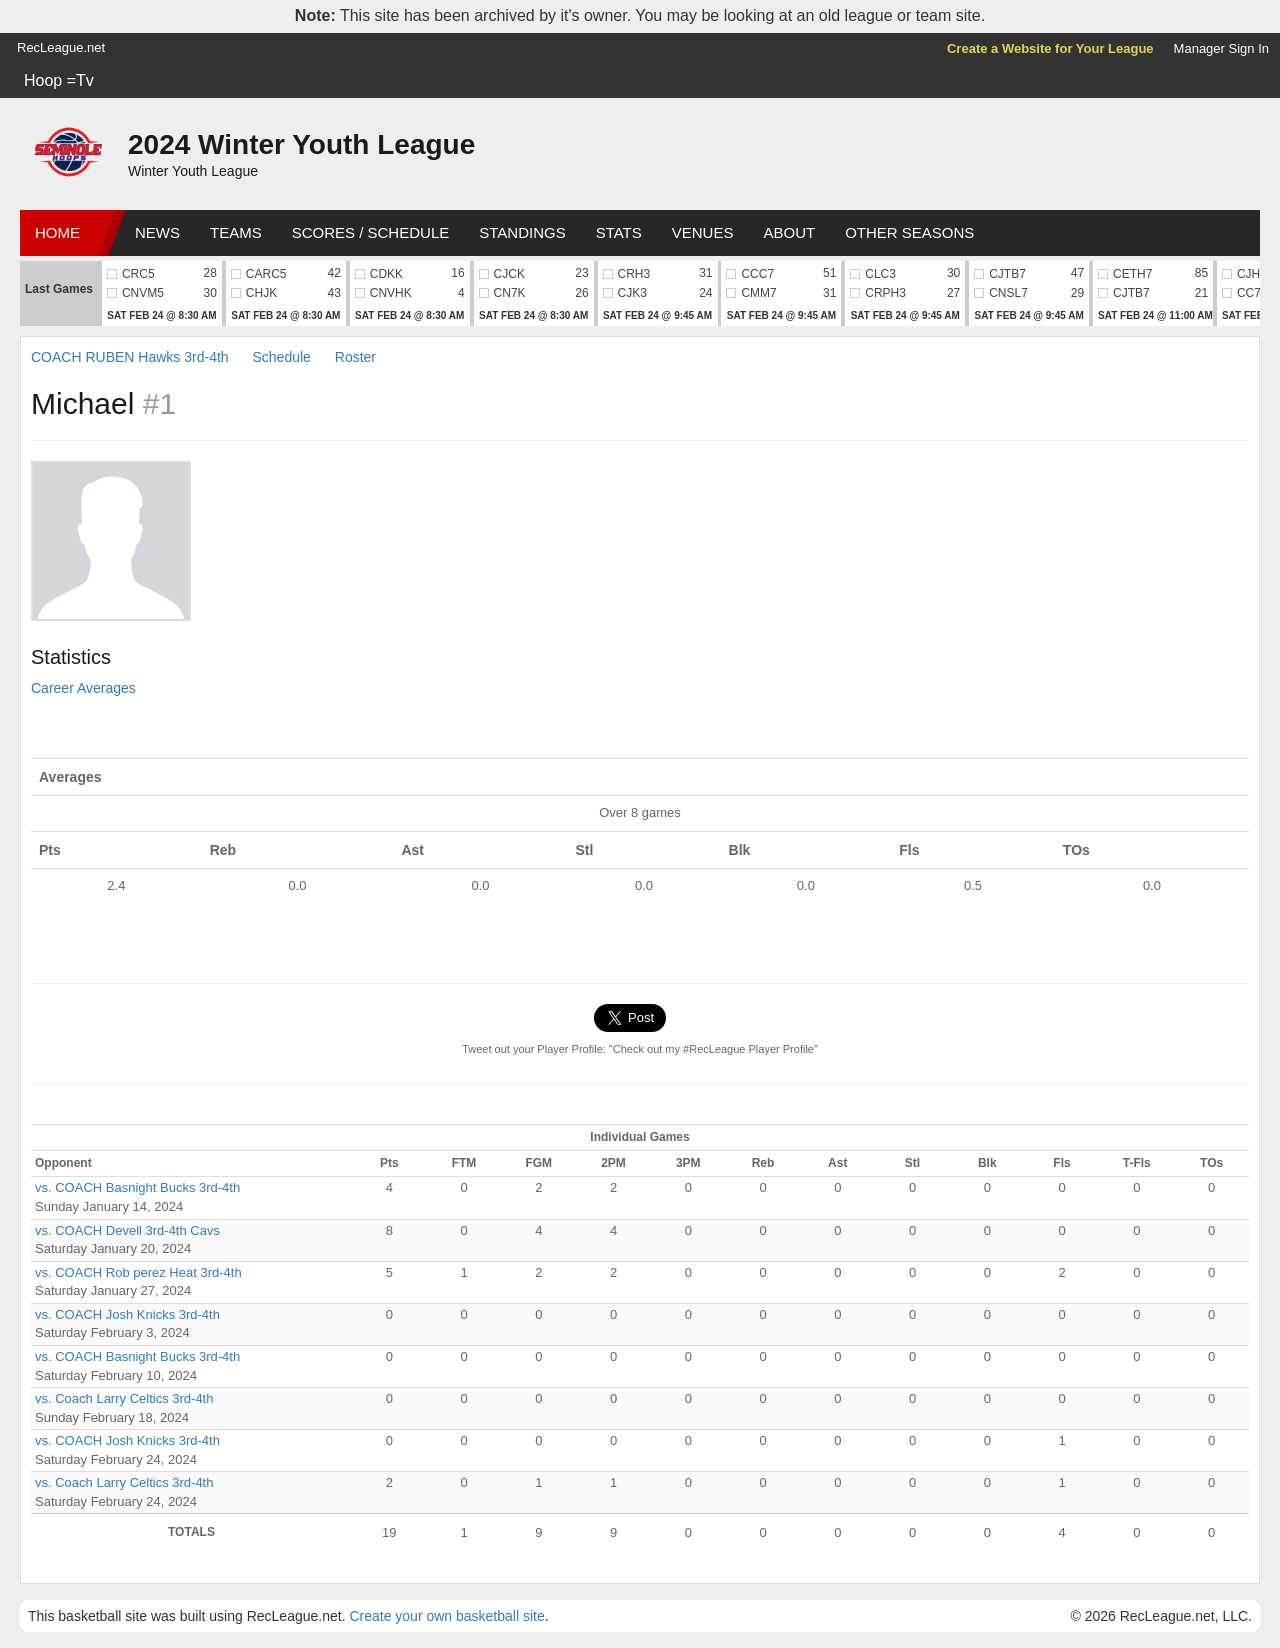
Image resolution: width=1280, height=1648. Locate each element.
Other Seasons (909, 232)
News (157, 232)
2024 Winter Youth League (301, 144)
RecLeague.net (61, 47)
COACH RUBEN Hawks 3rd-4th (130, 357)
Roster (355, 357)
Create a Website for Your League (1050, 48)
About (789, 232)
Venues (703, 232)
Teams (236, 232)
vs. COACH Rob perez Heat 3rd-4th (138, 1272)
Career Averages (83, 688)
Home (57, 232)
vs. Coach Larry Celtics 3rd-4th (124, 1398)
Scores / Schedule (371, 232)
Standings (522, 232)
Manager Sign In (1221, 48)
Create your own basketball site (446, 1616)
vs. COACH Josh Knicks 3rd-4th (127, 1314)
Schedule (282, 357)
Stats (619, 232)
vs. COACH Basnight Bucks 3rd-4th (137, 1187)
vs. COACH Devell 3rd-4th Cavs (127, 1230)
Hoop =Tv (59, 80)
